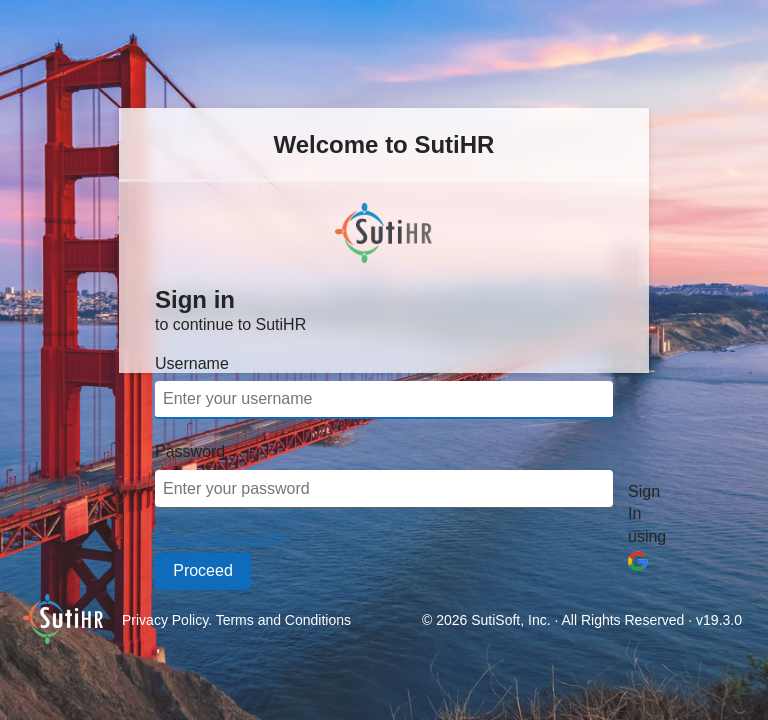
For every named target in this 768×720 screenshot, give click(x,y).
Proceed (203, 570)
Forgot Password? (220, 540)
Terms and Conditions (283, 620)
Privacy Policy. (169, 620)
